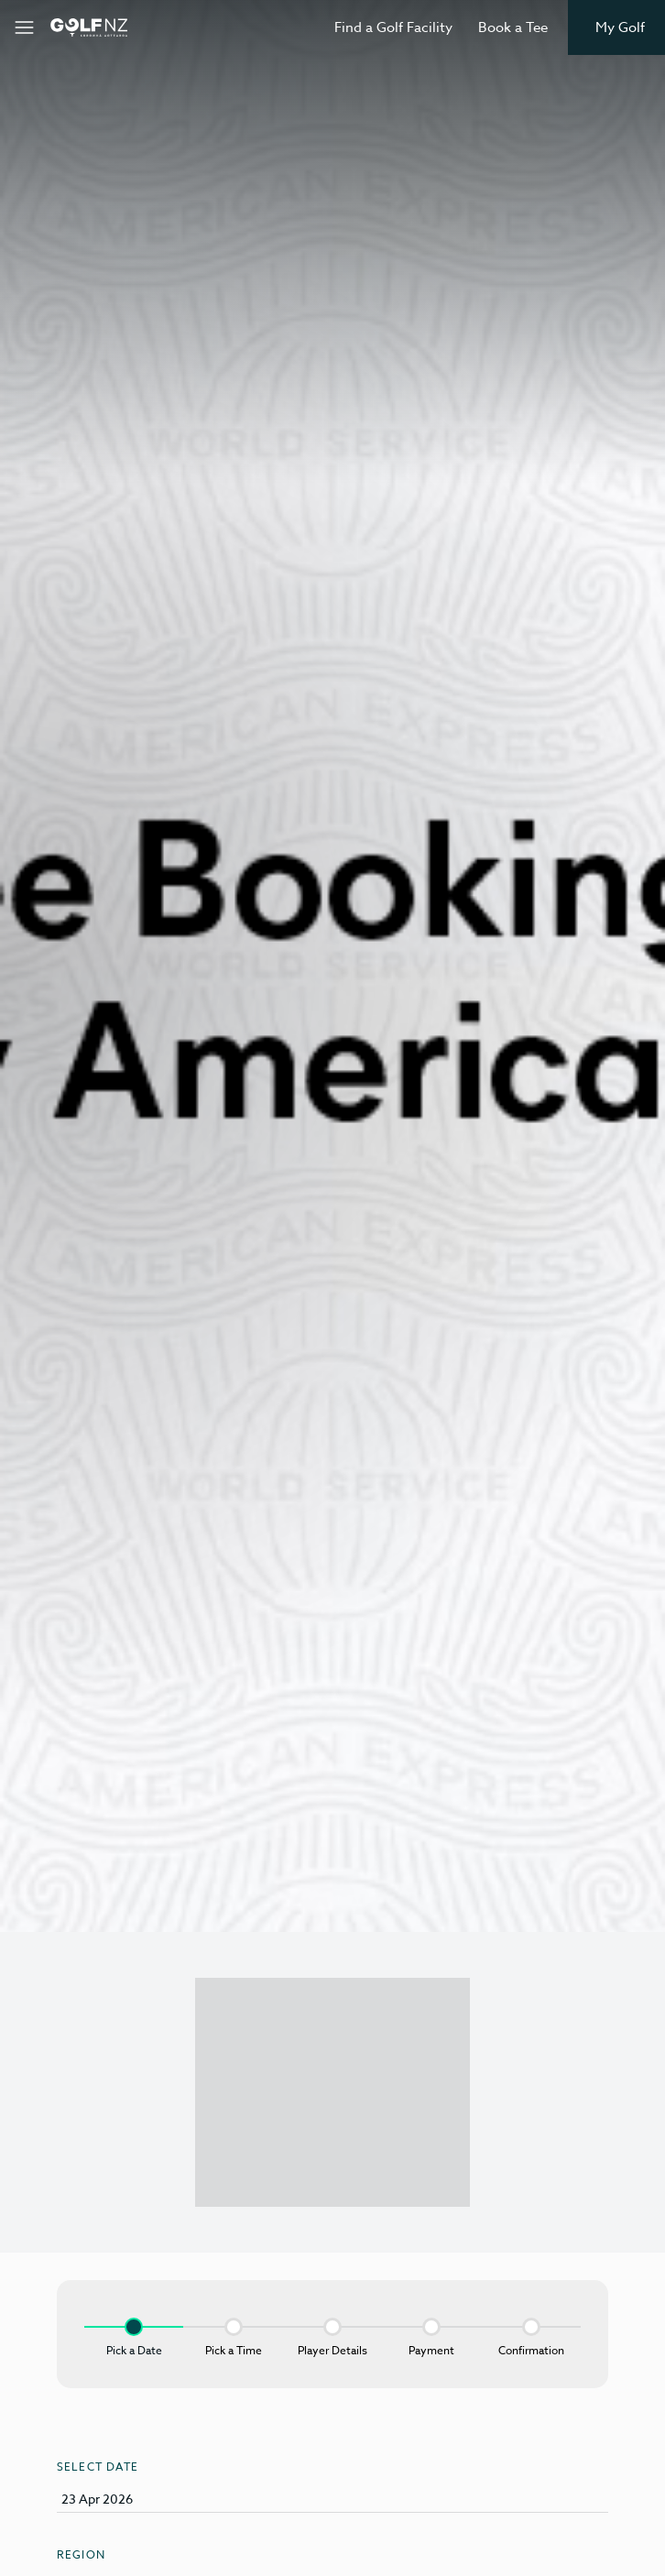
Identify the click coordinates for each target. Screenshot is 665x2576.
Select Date (97, 2466)
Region (81, 2554)
